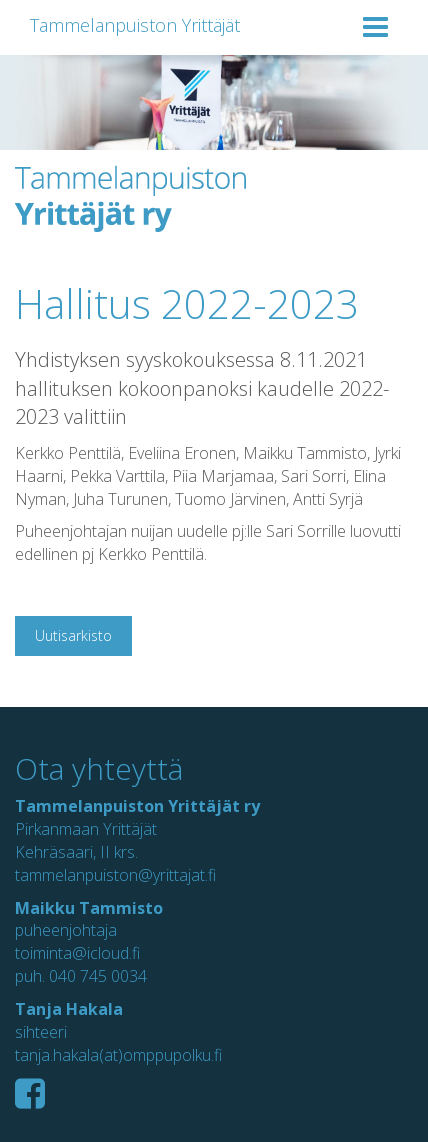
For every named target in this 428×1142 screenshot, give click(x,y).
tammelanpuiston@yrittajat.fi (115, 875)
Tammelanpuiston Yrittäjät (135, 25)
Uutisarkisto (73, 635)
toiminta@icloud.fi (77, 953)
